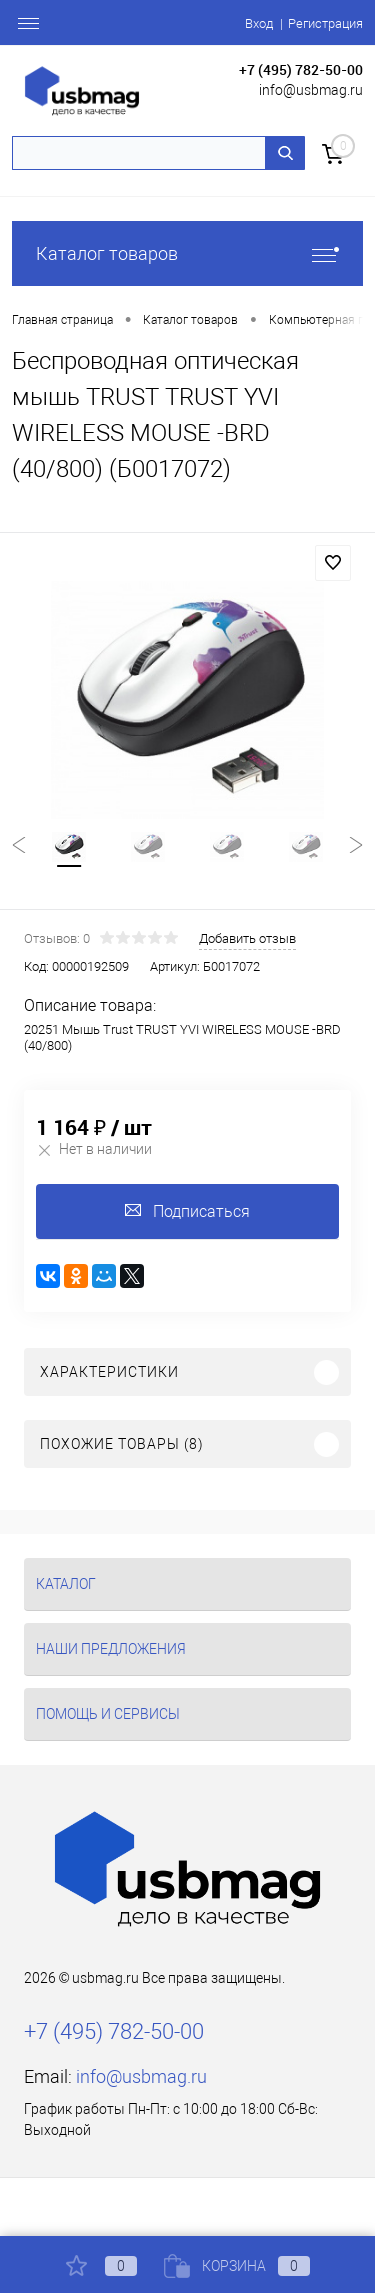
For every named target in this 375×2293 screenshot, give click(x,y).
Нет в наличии (94, 1149)
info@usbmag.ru (311, 90)
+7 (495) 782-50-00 (301, 69)
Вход (259, 23)
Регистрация (325, 23)
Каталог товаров (187, 253)
